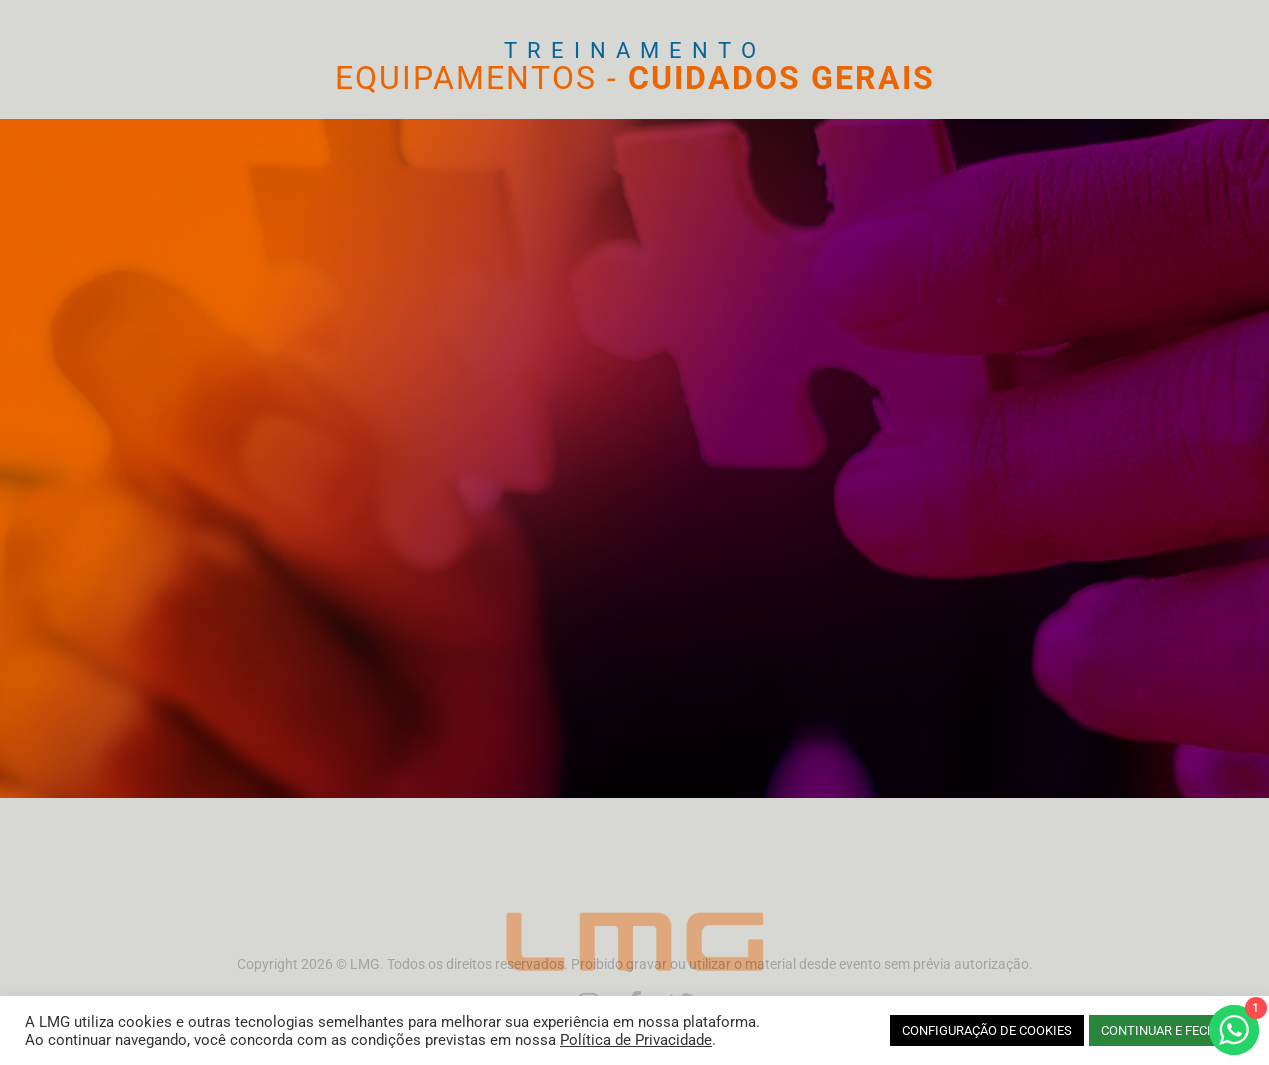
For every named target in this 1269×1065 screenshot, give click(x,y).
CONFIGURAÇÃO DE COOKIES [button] (987, 1030)
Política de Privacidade (636, 1040)
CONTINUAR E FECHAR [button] (1166, 1030)
